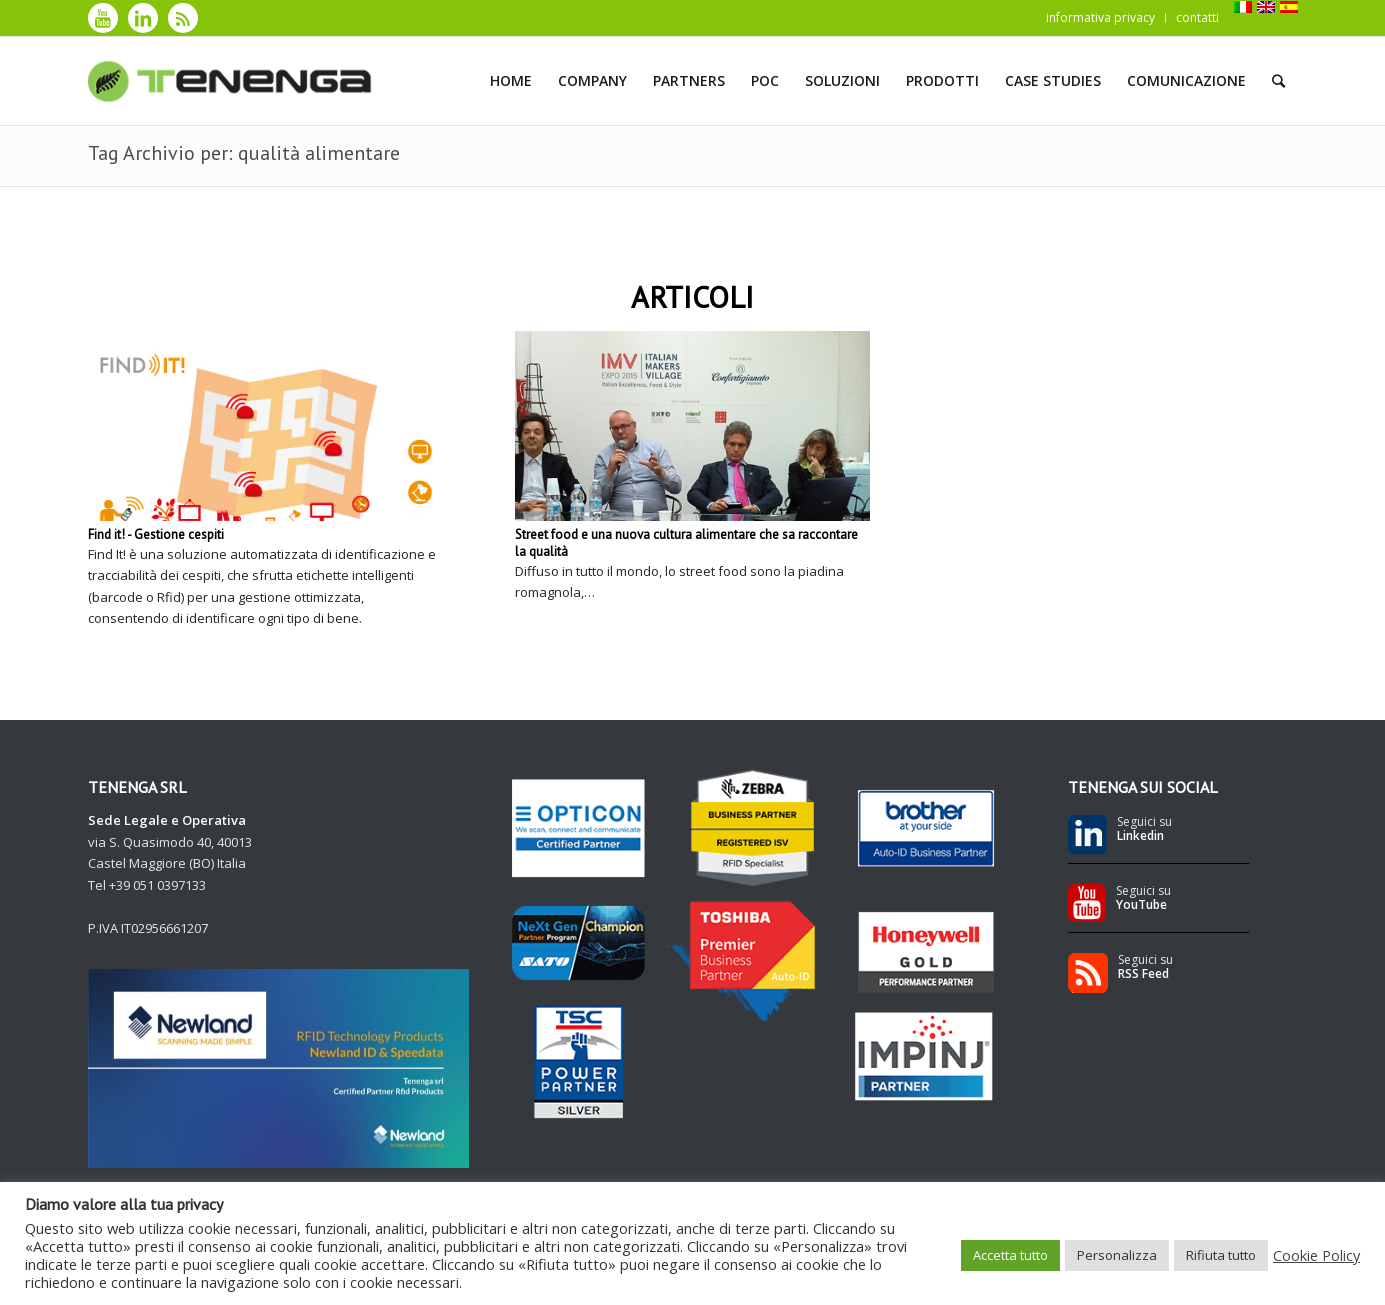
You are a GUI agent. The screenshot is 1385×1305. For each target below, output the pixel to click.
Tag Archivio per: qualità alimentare (244, 153)
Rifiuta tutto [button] (1221, 1255)
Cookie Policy (1316, 1255)
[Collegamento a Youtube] (103, 18)
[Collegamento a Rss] (183, 18)
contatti (1197, 17)
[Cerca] (1278, 81)
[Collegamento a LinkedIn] (143, 18)
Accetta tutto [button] (1010, 1255)
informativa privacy (1100, 17)
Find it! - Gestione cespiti (156, 534)
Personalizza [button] (1117, 1255)
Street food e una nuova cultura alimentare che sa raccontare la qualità (686, 543)
